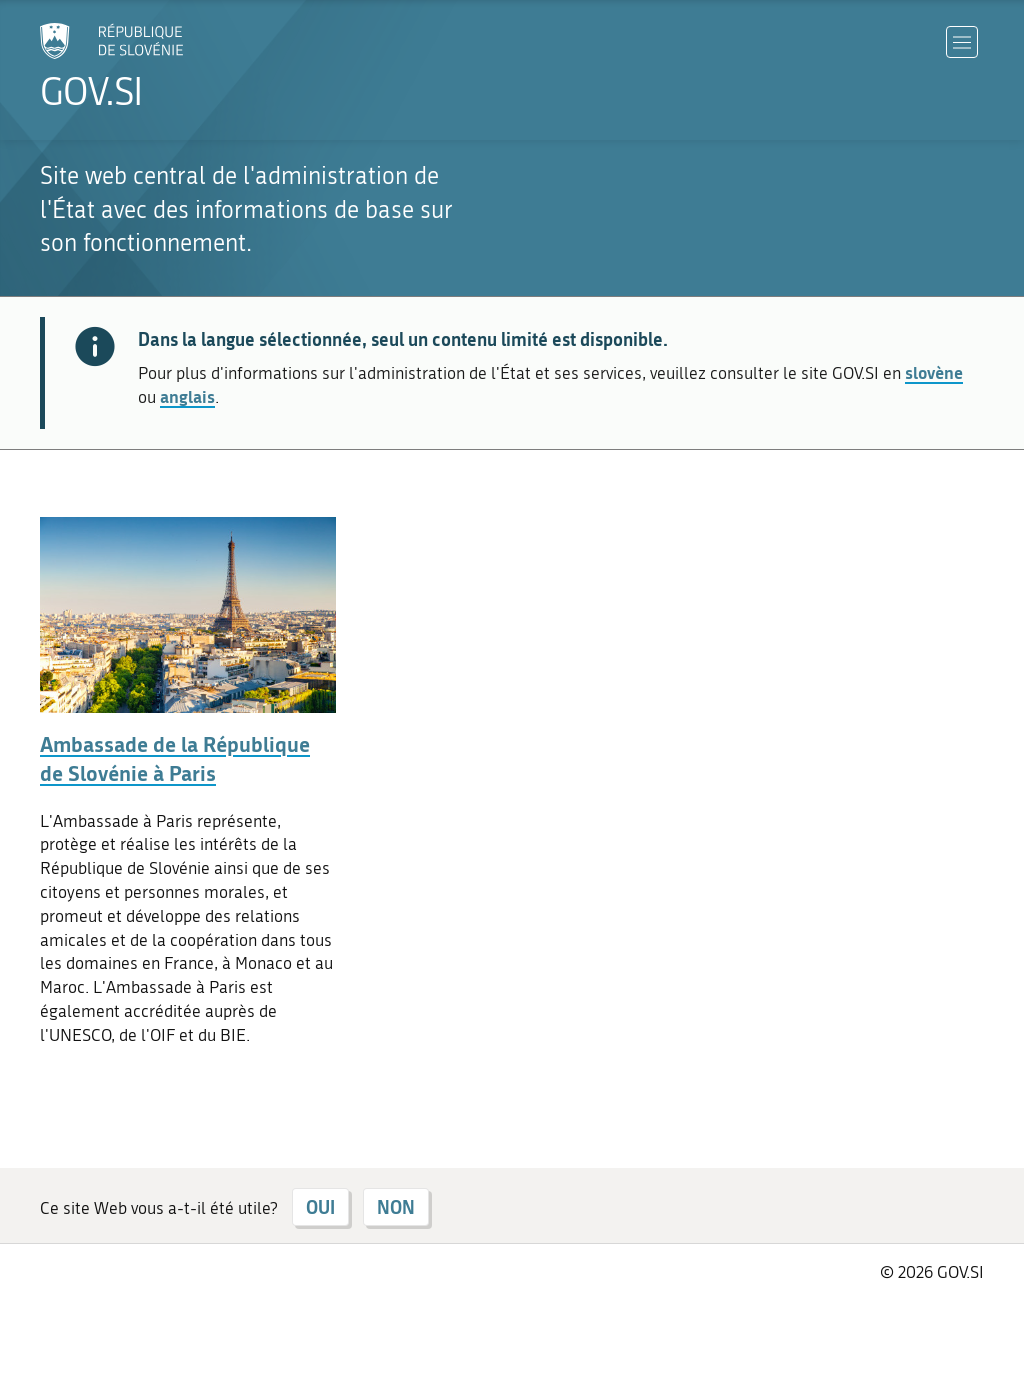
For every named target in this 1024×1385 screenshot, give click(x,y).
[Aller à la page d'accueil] (166, 66)
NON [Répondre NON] (396, 1207)
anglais (187, 396)
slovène (934, 372)
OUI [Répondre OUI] (320, 1207)
